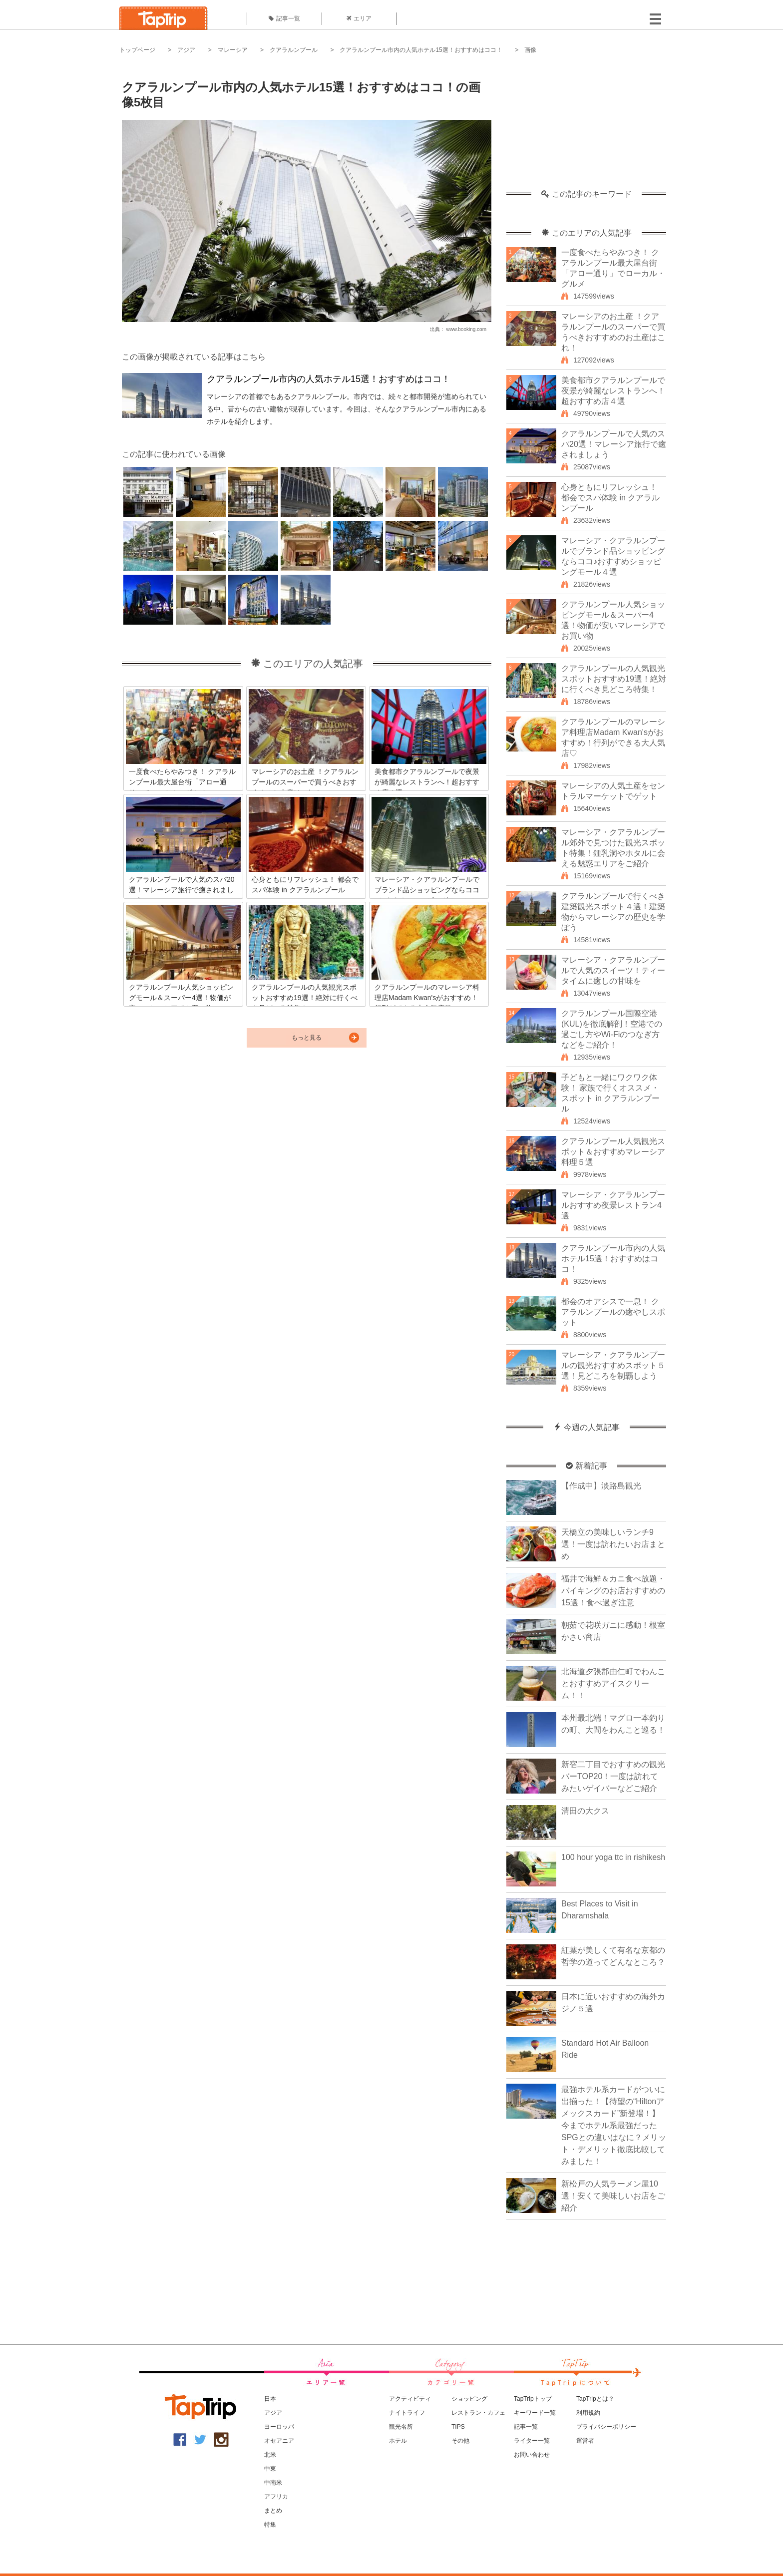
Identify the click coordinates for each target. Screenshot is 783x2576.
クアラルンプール (294, 49)
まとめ (273, 2510)
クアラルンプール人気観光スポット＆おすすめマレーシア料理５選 (613, 1151)
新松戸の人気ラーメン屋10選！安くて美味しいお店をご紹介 (613, 2196)
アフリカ (276, 2496)
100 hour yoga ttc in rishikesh (613, 1857)
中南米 (273, 2482)
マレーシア (233, 49)
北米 (270, 2454)
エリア (359, 18)
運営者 (585, 2440)
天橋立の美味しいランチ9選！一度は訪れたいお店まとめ (613, 1544)
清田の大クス (585, 1811)
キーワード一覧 (535, 2412)
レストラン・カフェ (478, 2412)
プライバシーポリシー (606, 2426)
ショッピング (469, 2398)
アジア (186, 49)
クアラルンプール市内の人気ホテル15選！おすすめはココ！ (421, 49)
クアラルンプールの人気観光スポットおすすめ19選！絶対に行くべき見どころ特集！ (613, 679)
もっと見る (307, 1037)
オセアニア (279, 2440)
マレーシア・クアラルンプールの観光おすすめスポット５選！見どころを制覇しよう (613, 1365)
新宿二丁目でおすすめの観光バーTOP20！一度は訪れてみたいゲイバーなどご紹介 (613, 1776)
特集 (270, 2524)
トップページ (137, 49)
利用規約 (588, 2412)
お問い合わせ (532, 2454)
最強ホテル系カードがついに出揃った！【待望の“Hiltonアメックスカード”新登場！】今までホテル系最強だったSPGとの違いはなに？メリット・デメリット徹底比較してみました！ (613, 2125)
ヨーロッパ (279, 2426)
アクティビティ (410, 2398)
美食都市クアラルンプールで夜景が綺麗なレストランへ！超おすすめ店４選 (613, 390)
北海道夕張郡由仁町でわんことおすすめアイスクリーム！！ (613, 1683)
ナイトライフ (407, 2412)
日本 (270, 2398)
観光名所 (401, 2426)
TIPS (458, 2426)
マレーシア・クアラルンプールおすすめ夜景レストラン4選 (613, 1205)
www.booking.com (466, 329)
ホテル (398, 2440)
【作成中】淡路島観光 (601, 1485)
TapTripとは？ (595, 2398)
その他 (460, 2440)
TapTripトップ (533, 2398)
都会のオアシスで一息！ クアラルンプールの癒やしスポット (613, 1312)
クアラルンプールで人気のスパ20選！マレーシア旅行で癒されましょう (613, 444)
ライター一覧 (532, 2440)
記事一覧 (284, 18)
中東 (270, 2468)
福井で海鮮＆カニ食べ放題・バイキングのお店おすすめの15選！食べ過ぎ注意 (613, 1590)
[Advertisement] (586, 127)
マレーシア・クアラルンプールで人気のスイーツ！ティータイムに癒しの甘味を (613, 970)
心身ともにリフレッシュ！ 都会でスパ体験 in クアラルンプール (610, 497)
